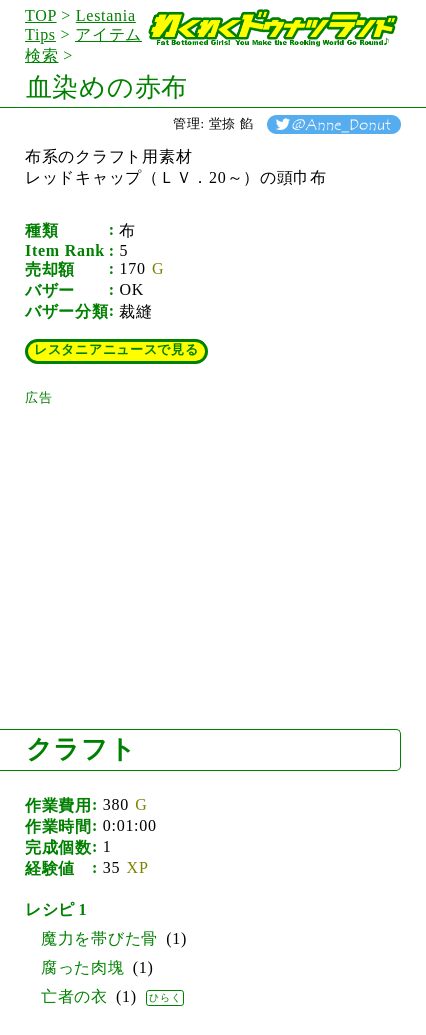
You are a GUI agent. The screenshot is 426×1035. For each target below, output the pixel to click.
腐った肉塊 (83, 967)
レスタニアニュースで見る (116, 350)
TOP (41, 15)
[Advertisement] (175, 532)
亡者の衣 (74, 996)
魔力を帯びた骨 (99, 938)
